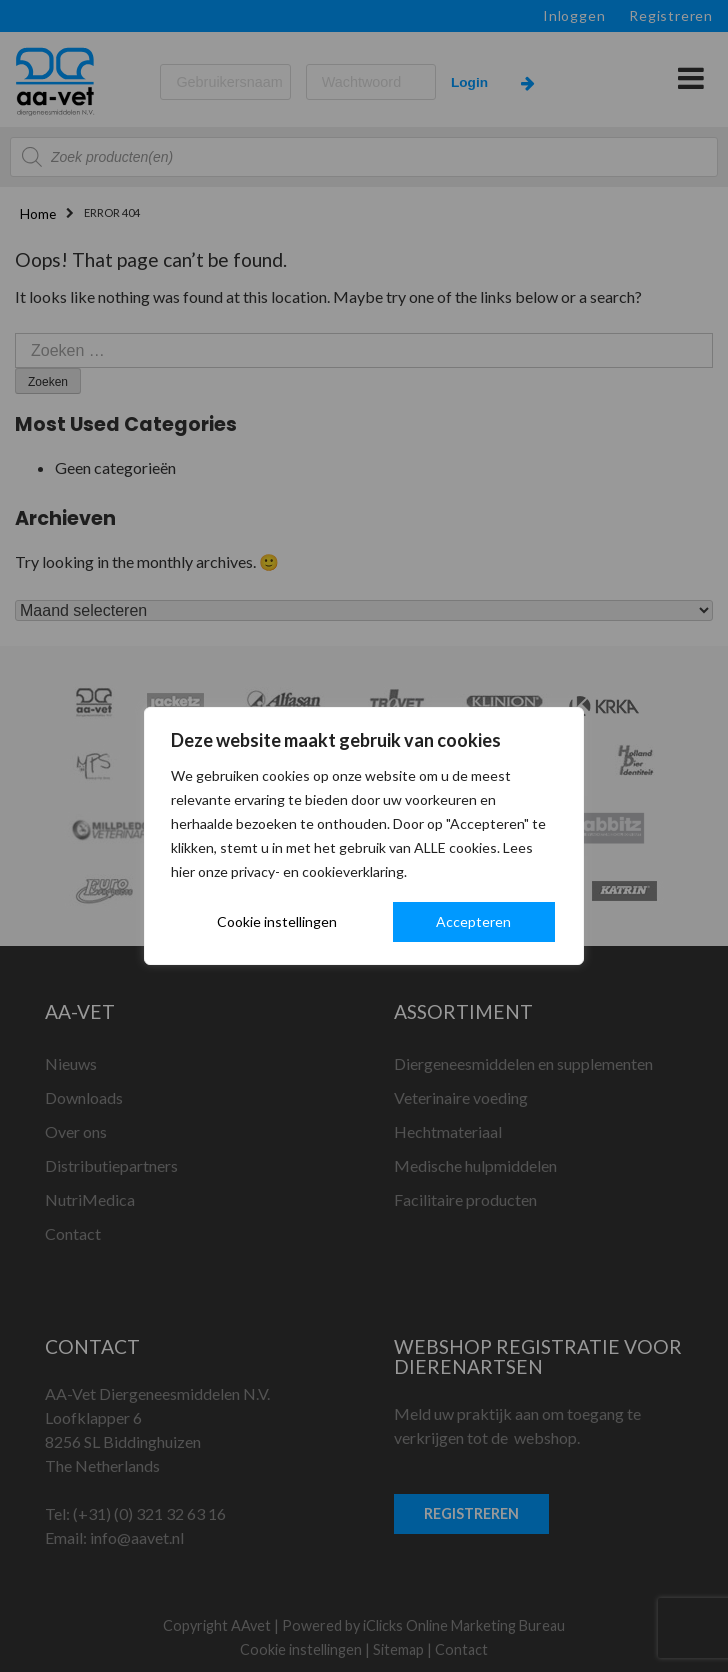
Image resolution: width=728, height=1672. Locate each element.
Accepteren (473, 921)
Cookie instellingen (277, 921)
